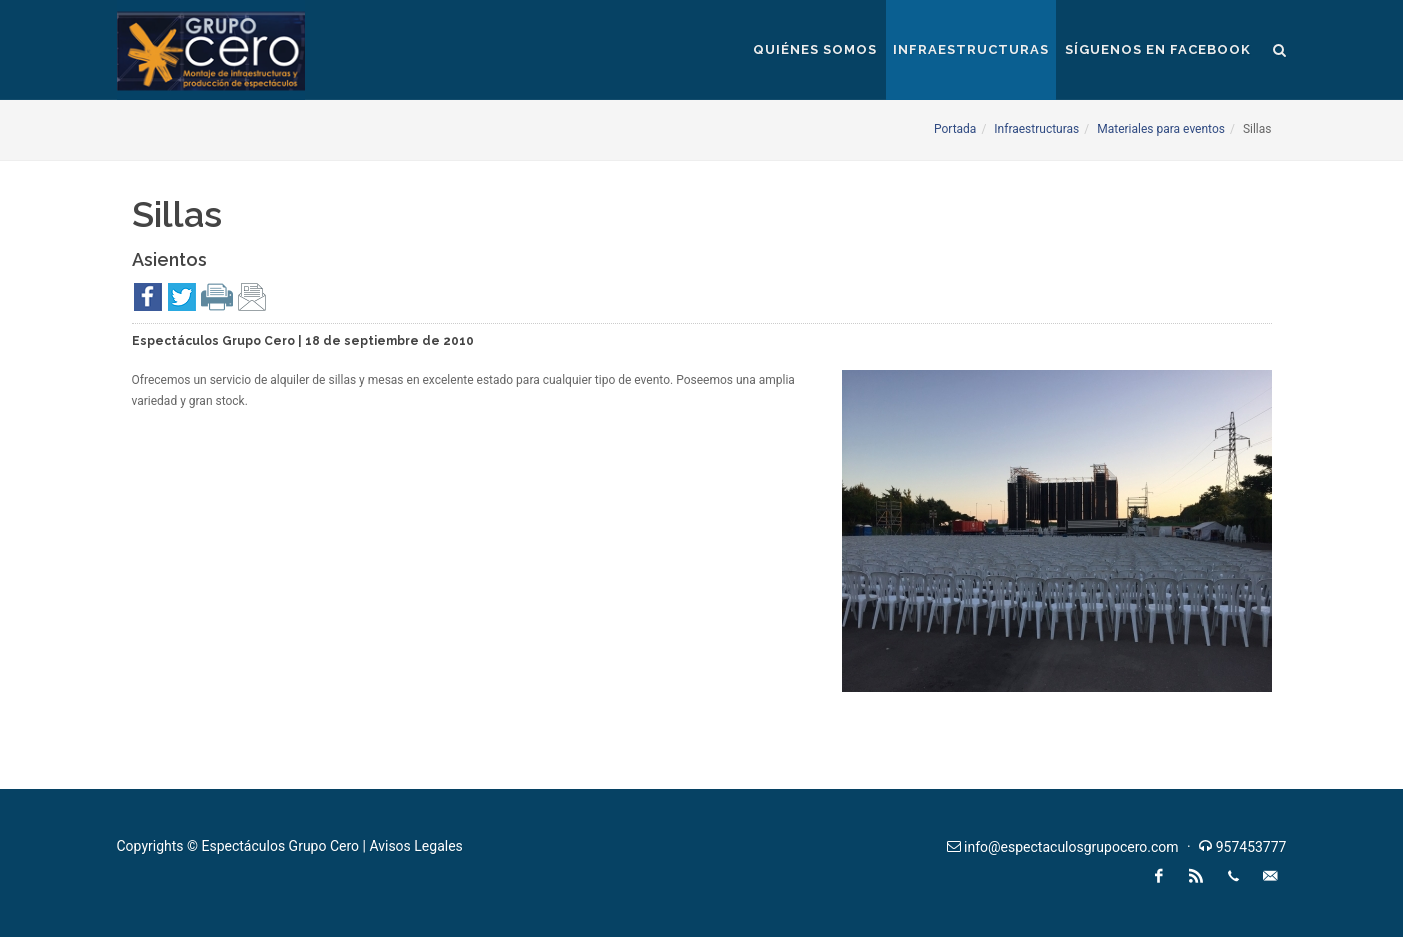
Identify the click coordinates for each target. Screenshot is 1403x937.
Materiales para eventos (1161, 129)
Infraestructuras (971, 49)
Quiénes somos (815, 49)
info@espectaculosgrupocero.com (1071, 847)
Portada (955, 129)
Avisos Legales (415, 846)
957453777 (1251, 847)
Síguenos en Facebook (1158, 49)
